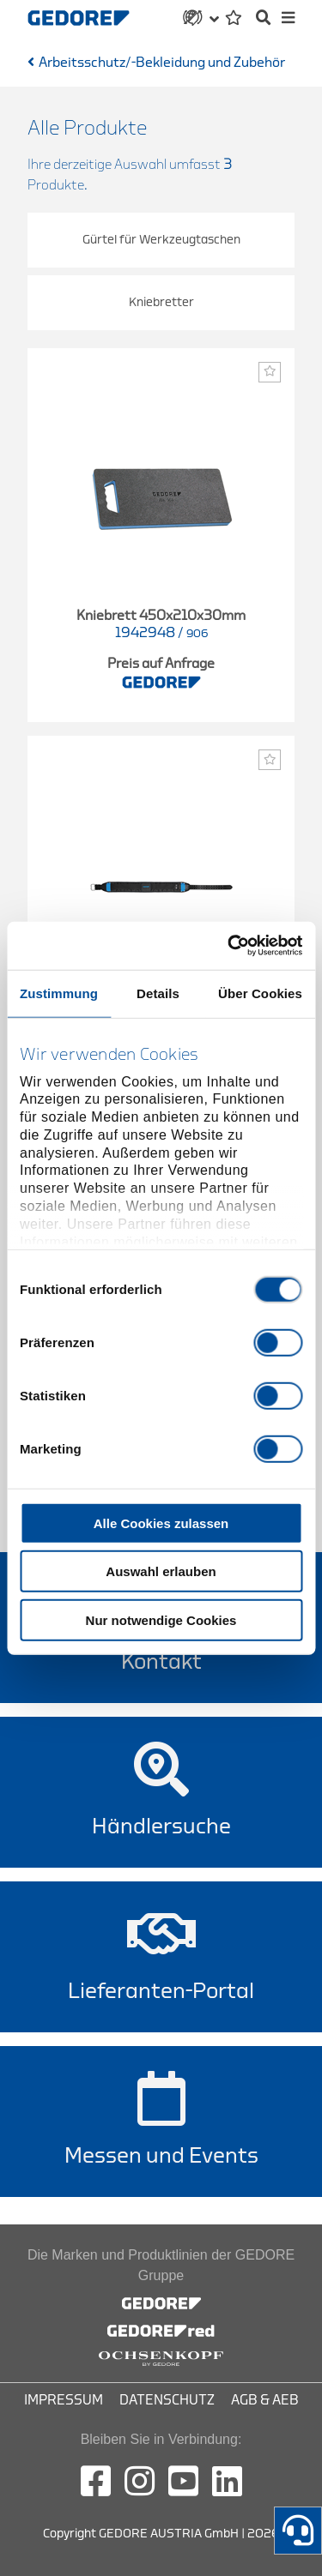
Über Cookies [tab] (260, 992)
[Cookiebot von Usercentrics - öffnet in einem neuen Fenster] (229, 946)
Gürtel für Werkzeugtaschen (161, 239)
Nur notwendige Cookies (161, 1619)
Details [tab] (158, 992)
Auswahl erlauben (161, 1571)
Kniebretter (161, 302)
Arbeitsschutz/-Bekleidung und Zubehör (162, 62)
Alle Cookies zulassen (161, 1522)
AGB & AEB (265, 2400)
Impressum (63, 2400)
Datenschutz (167, 2400)
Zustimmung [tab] (59, 992)
